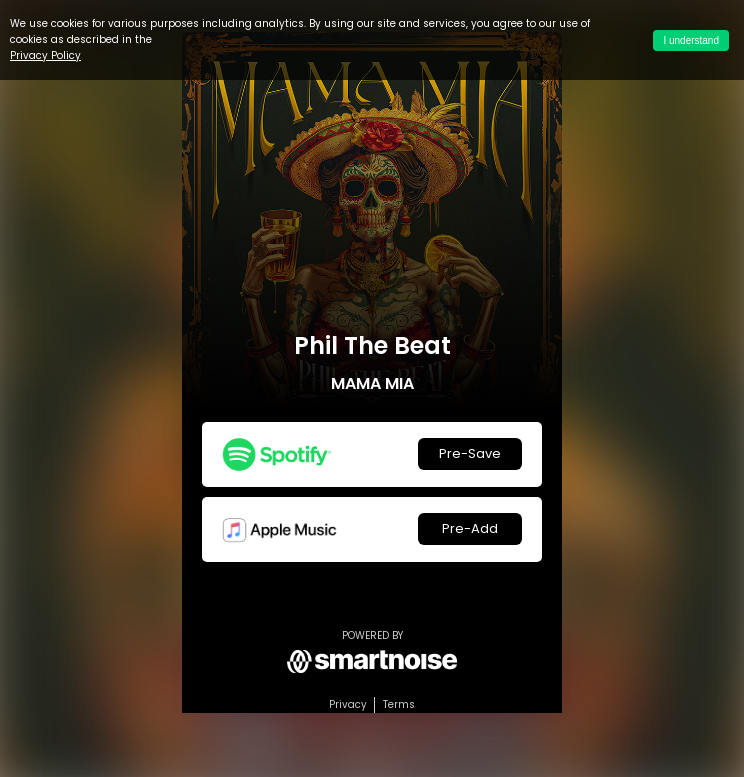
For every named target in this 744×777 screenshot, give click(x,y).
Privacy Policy (45, 55)
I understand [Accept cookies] (691, 40)
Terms (399, 704)
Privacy (348, 704)
